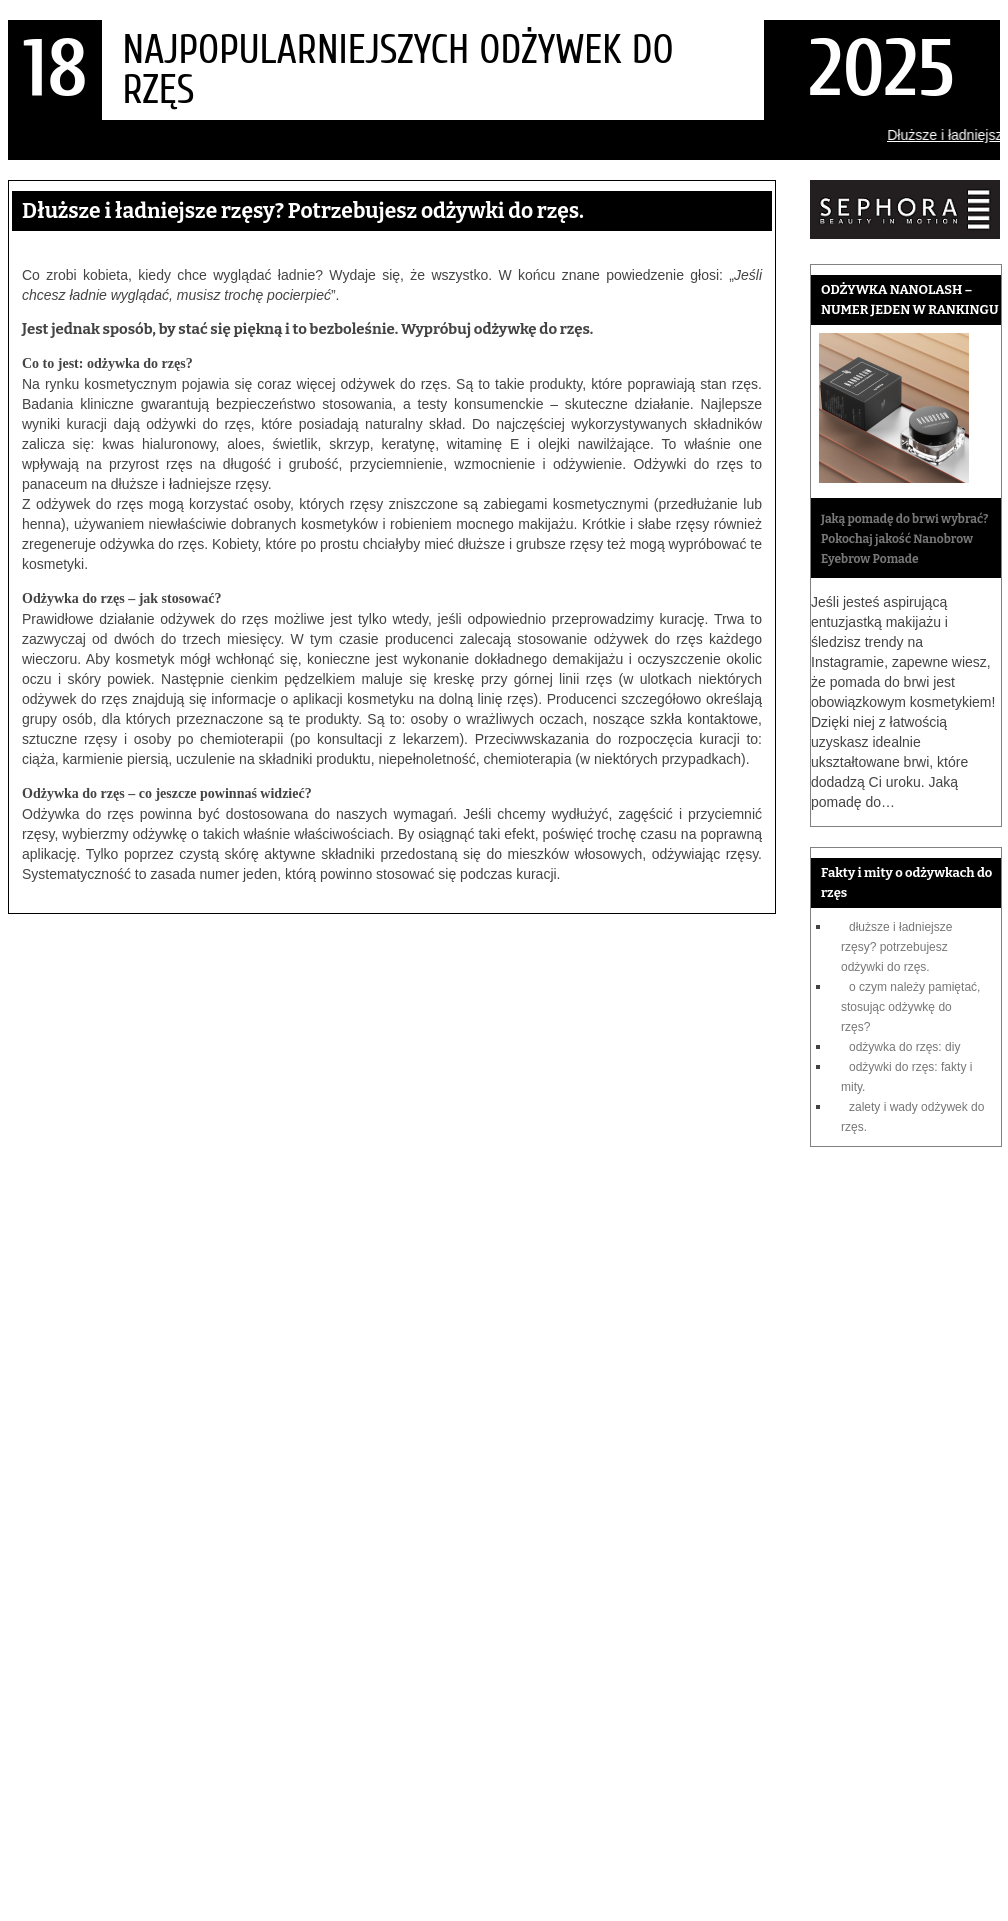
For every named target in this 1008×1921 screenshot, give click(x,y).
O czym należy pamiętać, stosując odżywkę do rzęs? (910, 1007)
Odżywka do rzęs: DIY (904, 1047)
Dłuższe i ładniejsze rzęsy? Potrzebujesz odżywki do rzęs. (896, 947)
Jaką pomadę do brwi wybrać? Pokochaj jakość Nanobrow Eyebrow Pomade (904, 539)
